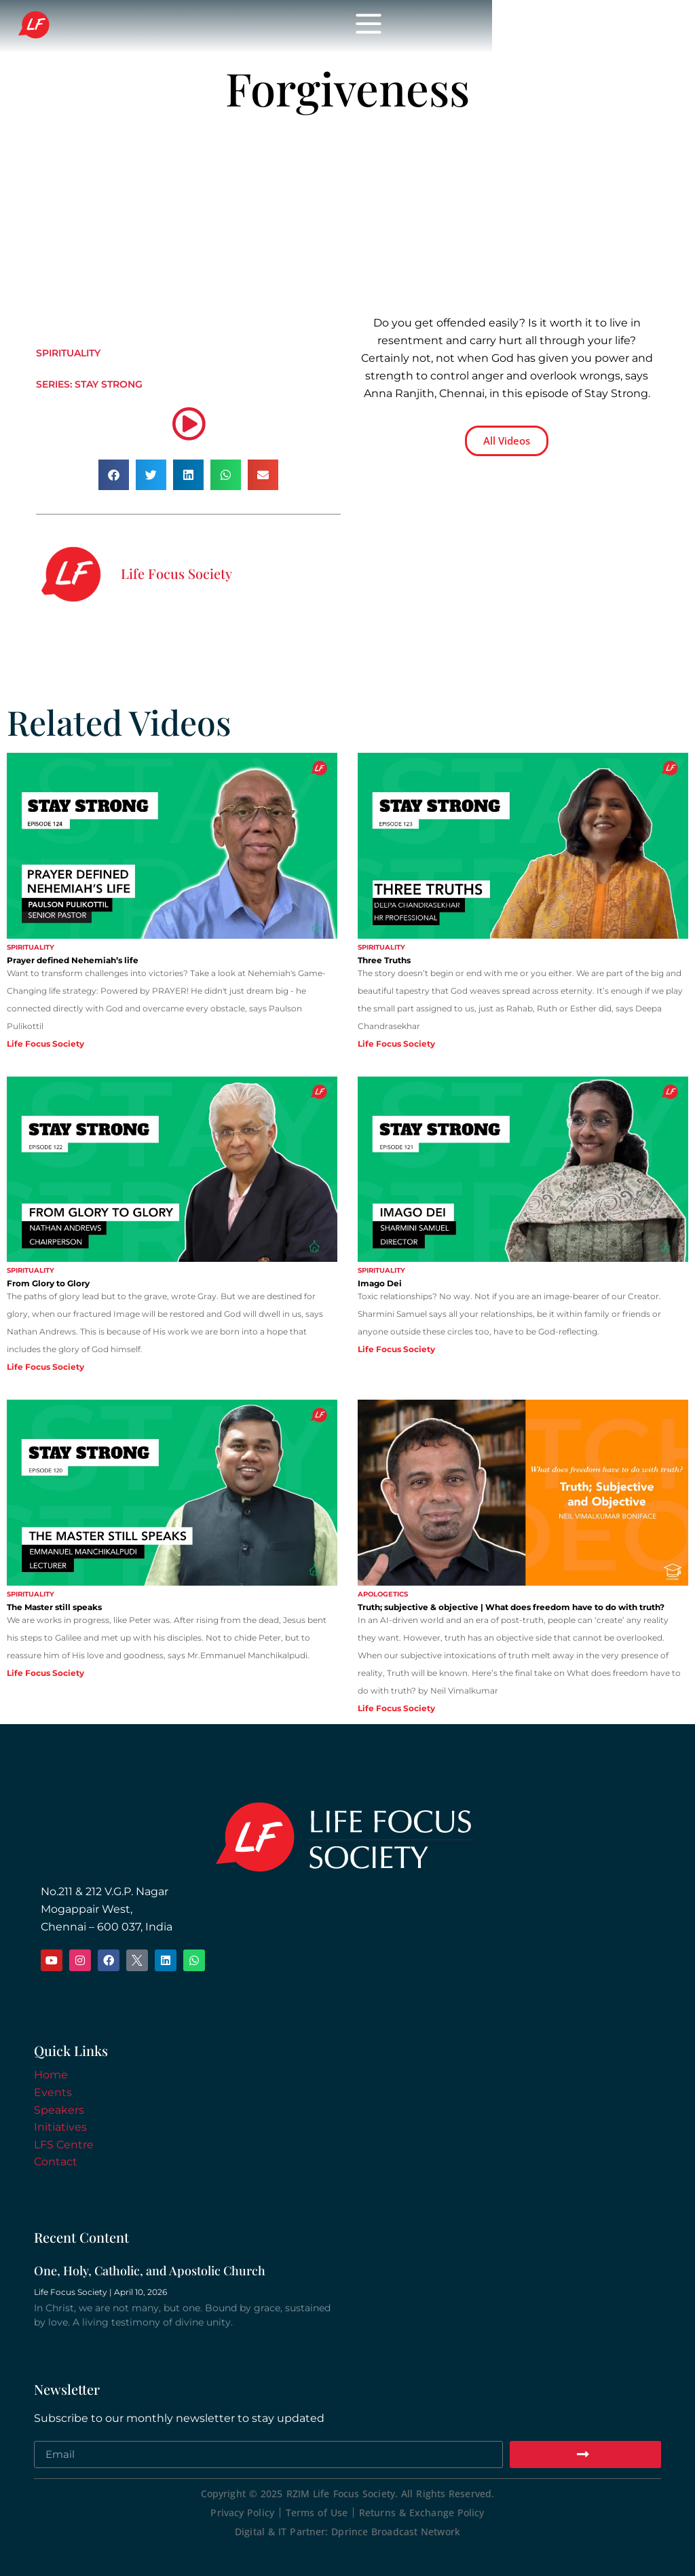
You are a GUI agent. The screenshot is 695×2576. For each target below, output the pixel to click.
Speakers (59, 2110)
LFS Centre (64, 2144)
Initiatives (60, 2127)
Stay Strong (109, 384)
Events (53, 2092)
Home (51, 2074)
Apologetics (383, 1594)
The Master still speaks (54, 1607)
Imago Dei (380, 1283)
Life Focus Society (277, 26)
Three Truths (384, 960)
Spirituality (68, 353)
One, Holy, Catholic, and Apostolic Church (149, 2270)
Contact (55, 2161)
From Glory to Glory (48, 1283)
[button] (113, 475)
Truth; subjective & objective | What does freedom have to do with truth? (511, 1607)
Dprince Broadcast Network (395, 2531)
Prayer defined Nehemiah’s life (72, 960)
